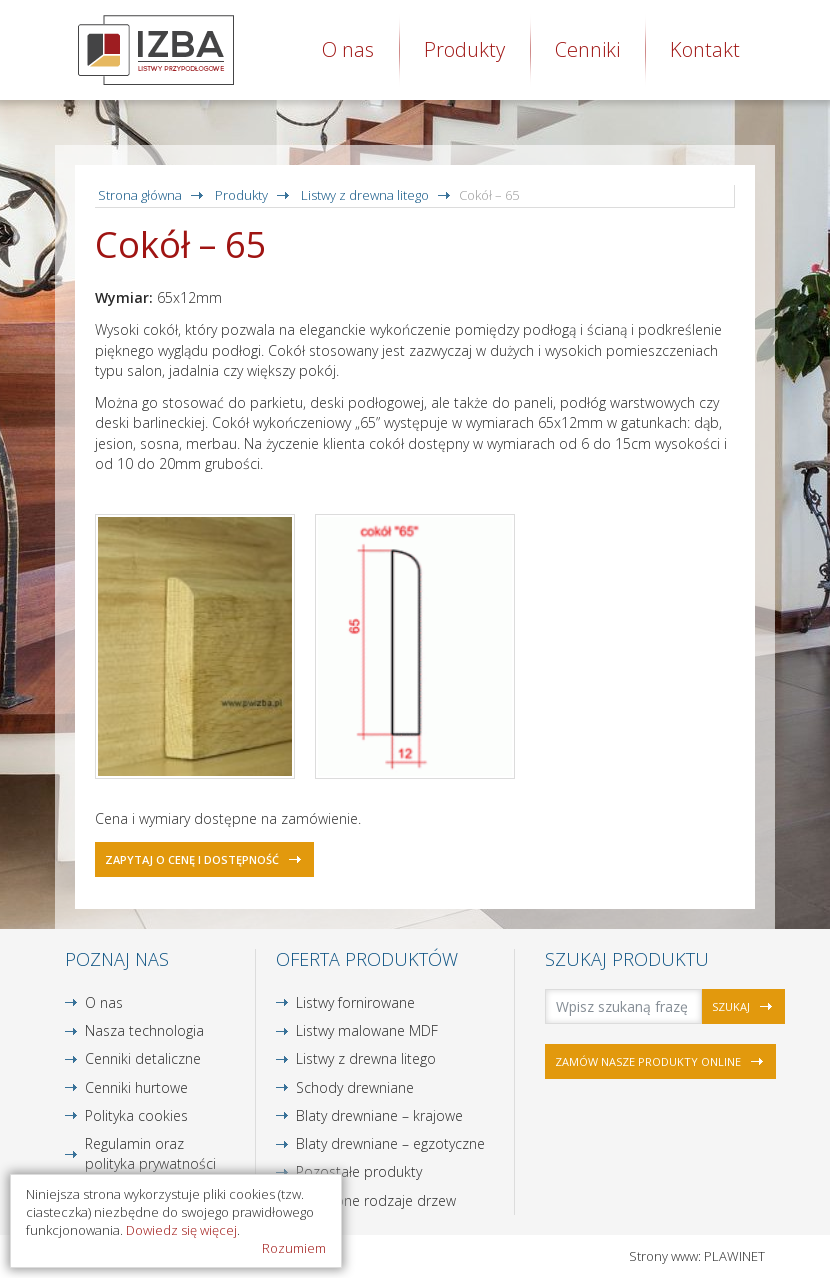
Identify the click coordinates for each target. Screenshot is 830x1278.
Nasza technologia (144, 1030)
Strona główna (140, 195)
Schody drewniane (355, 1087)
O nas (348, 49)
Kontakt (705, 49)
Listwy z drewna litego (365, 195)
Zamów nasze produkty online (648, 1061)
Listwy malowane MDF (367, 1030)
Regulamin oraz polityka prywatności (150, 1153)
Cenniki (587, 49)
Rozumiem (294, 1248)
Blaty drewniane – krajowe (379, 1115)
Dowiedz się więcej (181, 1230)
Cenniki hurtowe (136, 1087)
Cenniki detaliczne (143, 1058)
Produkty (464, 49)
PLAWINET (734, 1256)
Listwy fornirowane (355, 1002)
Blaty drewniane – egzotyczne (390, 1143)
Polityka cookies (136, 1115)
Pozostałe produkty (359, 1171)
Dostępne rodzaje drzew (376, 1200)
